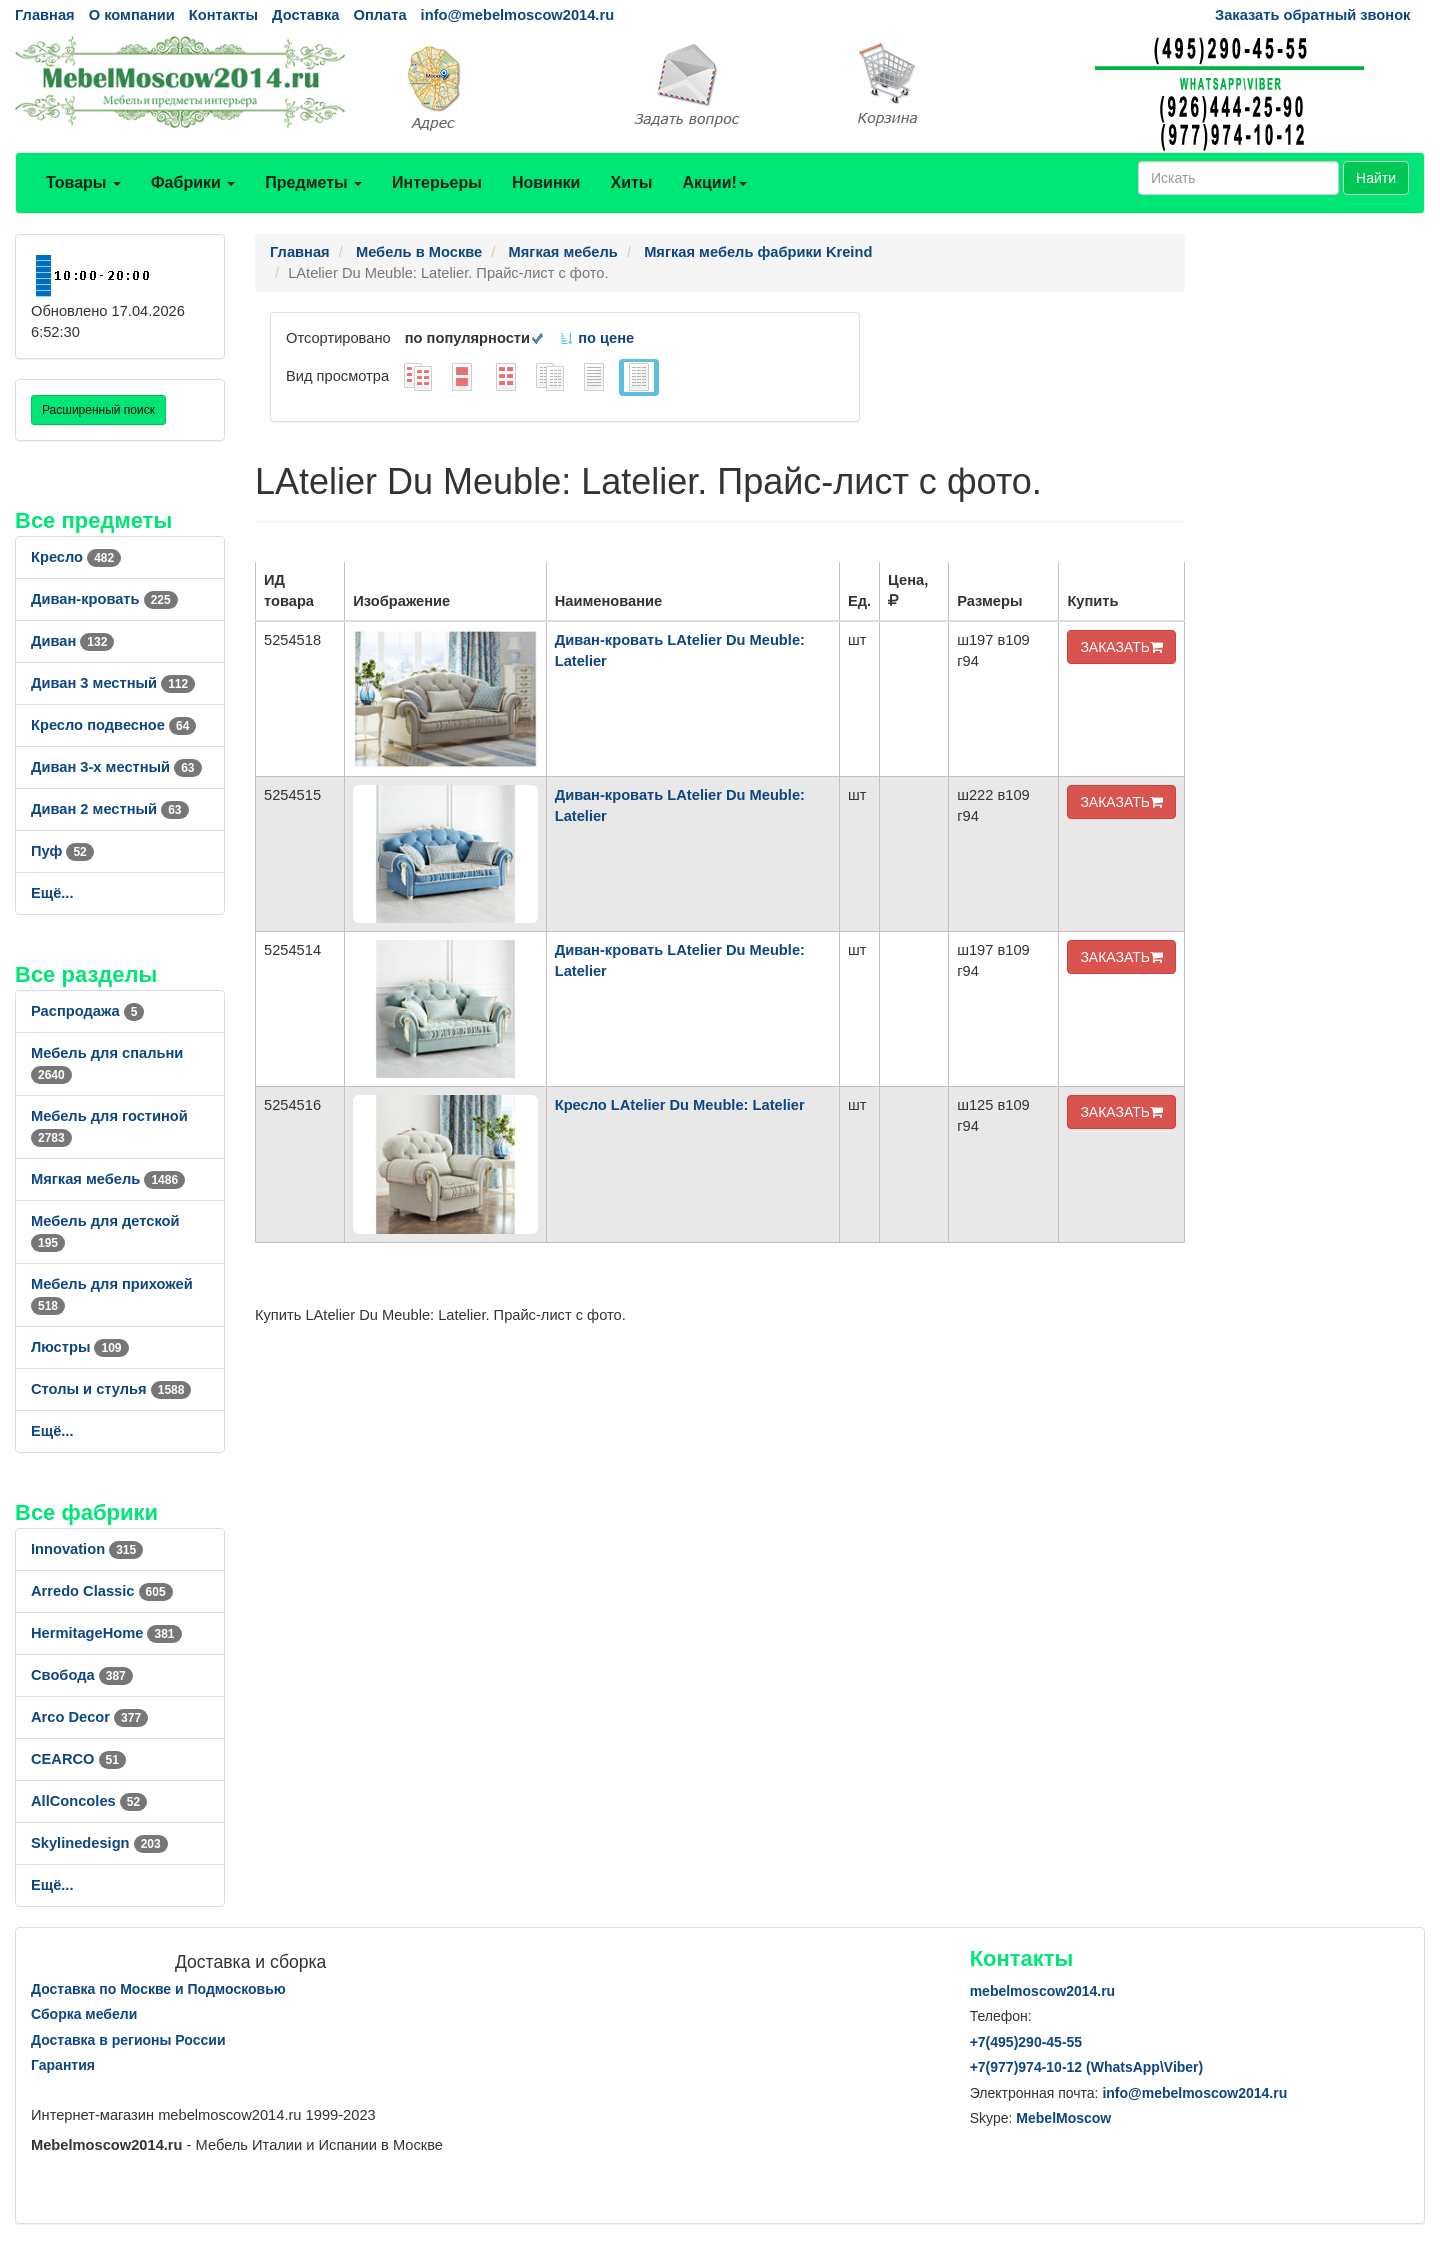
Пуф (62, 851)
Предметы (313, 182)
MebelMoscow (1063, 2118)
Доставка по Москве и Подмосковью (158, 1989)
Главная (45, 15)
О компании (132, 15)
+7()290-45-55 (1026, 2042)
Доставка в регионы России (128, 2040)
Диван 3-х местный (116, 767)
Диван (72, 641)
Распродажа (87, 1011)
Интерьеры (437, 182)
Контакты (223, 15)
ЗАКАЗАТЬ (1121, 647)
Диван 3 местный (113, 683)
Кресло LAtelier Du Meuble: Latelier (680, 1105)
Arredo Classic (102, 1591)
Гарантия (63, 2065)
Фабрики (193, 182)
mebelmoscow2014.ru (1043, 1991)
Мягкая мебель (108, 1179)
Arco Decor (89, 1717)
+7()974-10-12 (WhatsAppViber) (1087, 2067)
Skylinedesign (99, 1843)
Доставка (305, 15)
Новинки (546, 182)
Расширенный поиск (98, 410)
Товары (83, 182)
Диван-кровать (104, 599)
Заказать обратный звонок (1312, 15)
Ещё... (52, 893)
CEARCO (78, 1759)
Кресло (76, 557)
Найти (1376, 178)
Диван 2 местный (110, 809)
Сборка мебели (84, 2014)
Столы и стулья (111, 1389)
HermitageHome (106, 1633)
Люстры (80, 1347)
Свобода (82, 1675)
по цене (596, 338)
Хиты (631, 182)
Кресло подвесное (113, 725)
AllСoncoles (89, 1801)
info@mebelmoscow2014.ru (517, 15)
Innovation (87, 1549)
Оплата (379, 15)
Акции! (714, 182)
